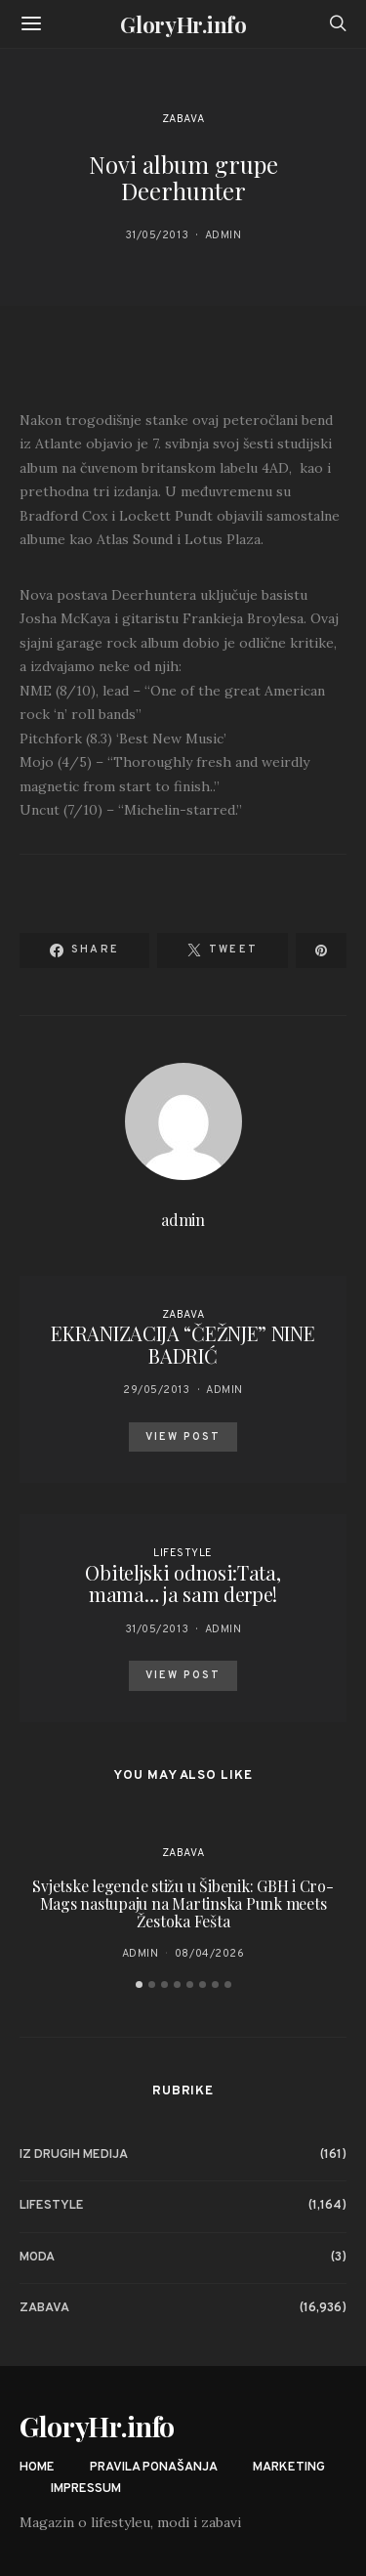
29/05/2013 (156, 1390)
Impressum (86, 2489)
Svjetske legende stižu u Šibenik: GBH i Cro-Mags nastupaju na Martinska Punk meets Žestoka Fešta (182, 1903)
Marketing (289, 2467)
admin (223, 235)
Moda (37, 2257)
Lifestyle (183, 1553)
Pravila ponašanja (154, 2467)
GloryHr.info (183, 24)
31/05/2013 (157, 235)
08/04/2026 (210, 1954)
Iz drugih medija (74, 2155)
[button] (139, 1984)
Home (37, 2467)
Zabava (183, 119)
